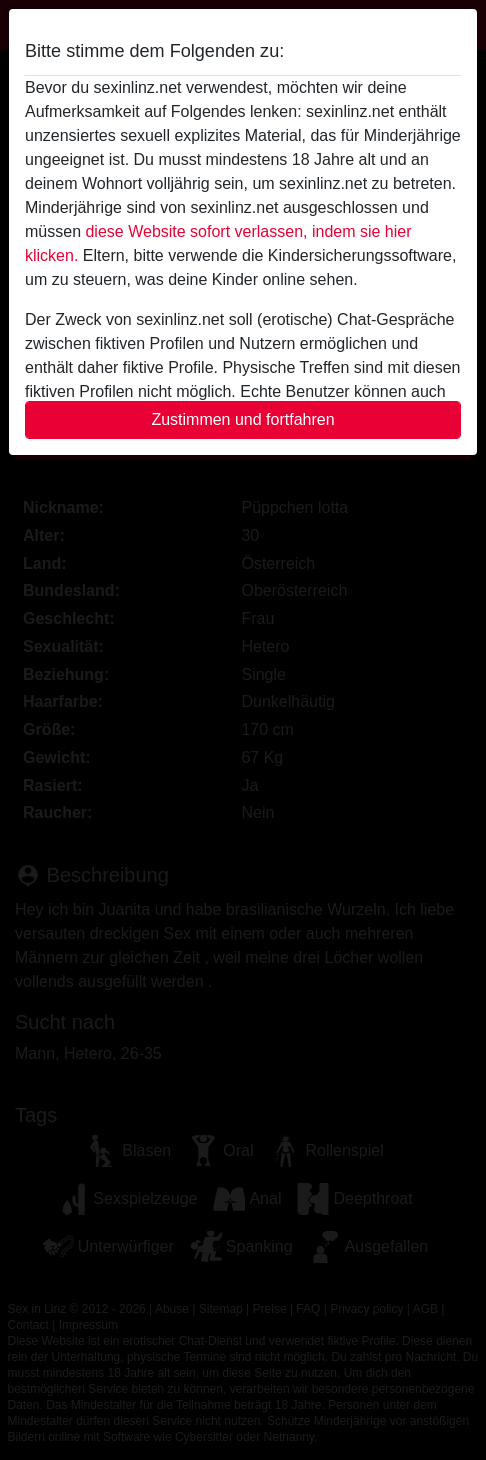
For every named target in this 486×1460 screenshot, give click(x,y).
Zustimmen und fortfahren (242, 419)
